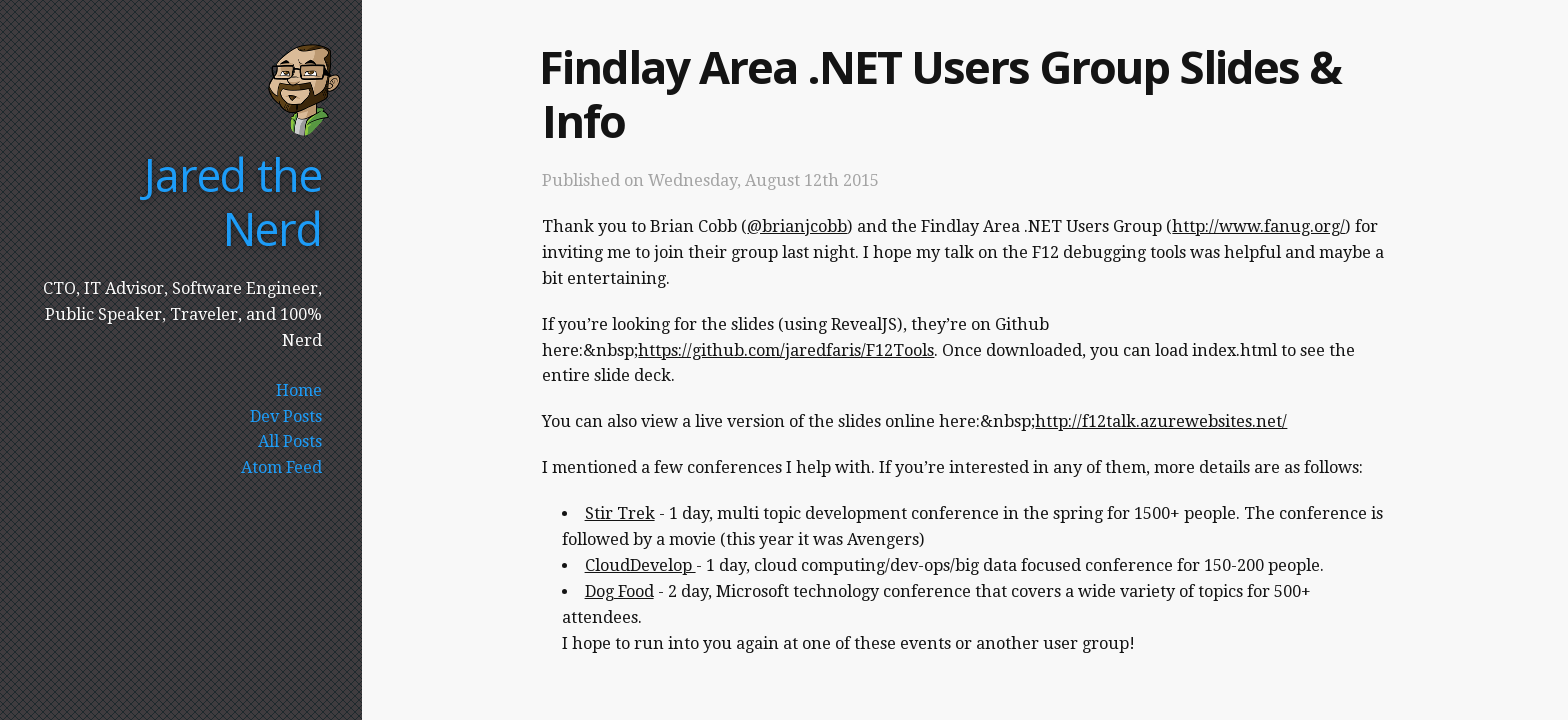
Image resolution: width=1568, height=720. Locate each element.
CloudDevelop (640, 565)
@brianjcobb (797, 226)
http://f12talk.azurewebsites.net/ (1161, 421)
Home (299, 390)
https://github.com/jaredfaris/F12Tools (786, 350)
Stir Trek (620, 513)
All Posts (290, 441)
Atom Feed (281, 467)
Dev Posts (286, 416)
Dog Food (619, 591)
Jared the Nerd (232, 201)
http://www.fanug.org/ (1258, 226)
